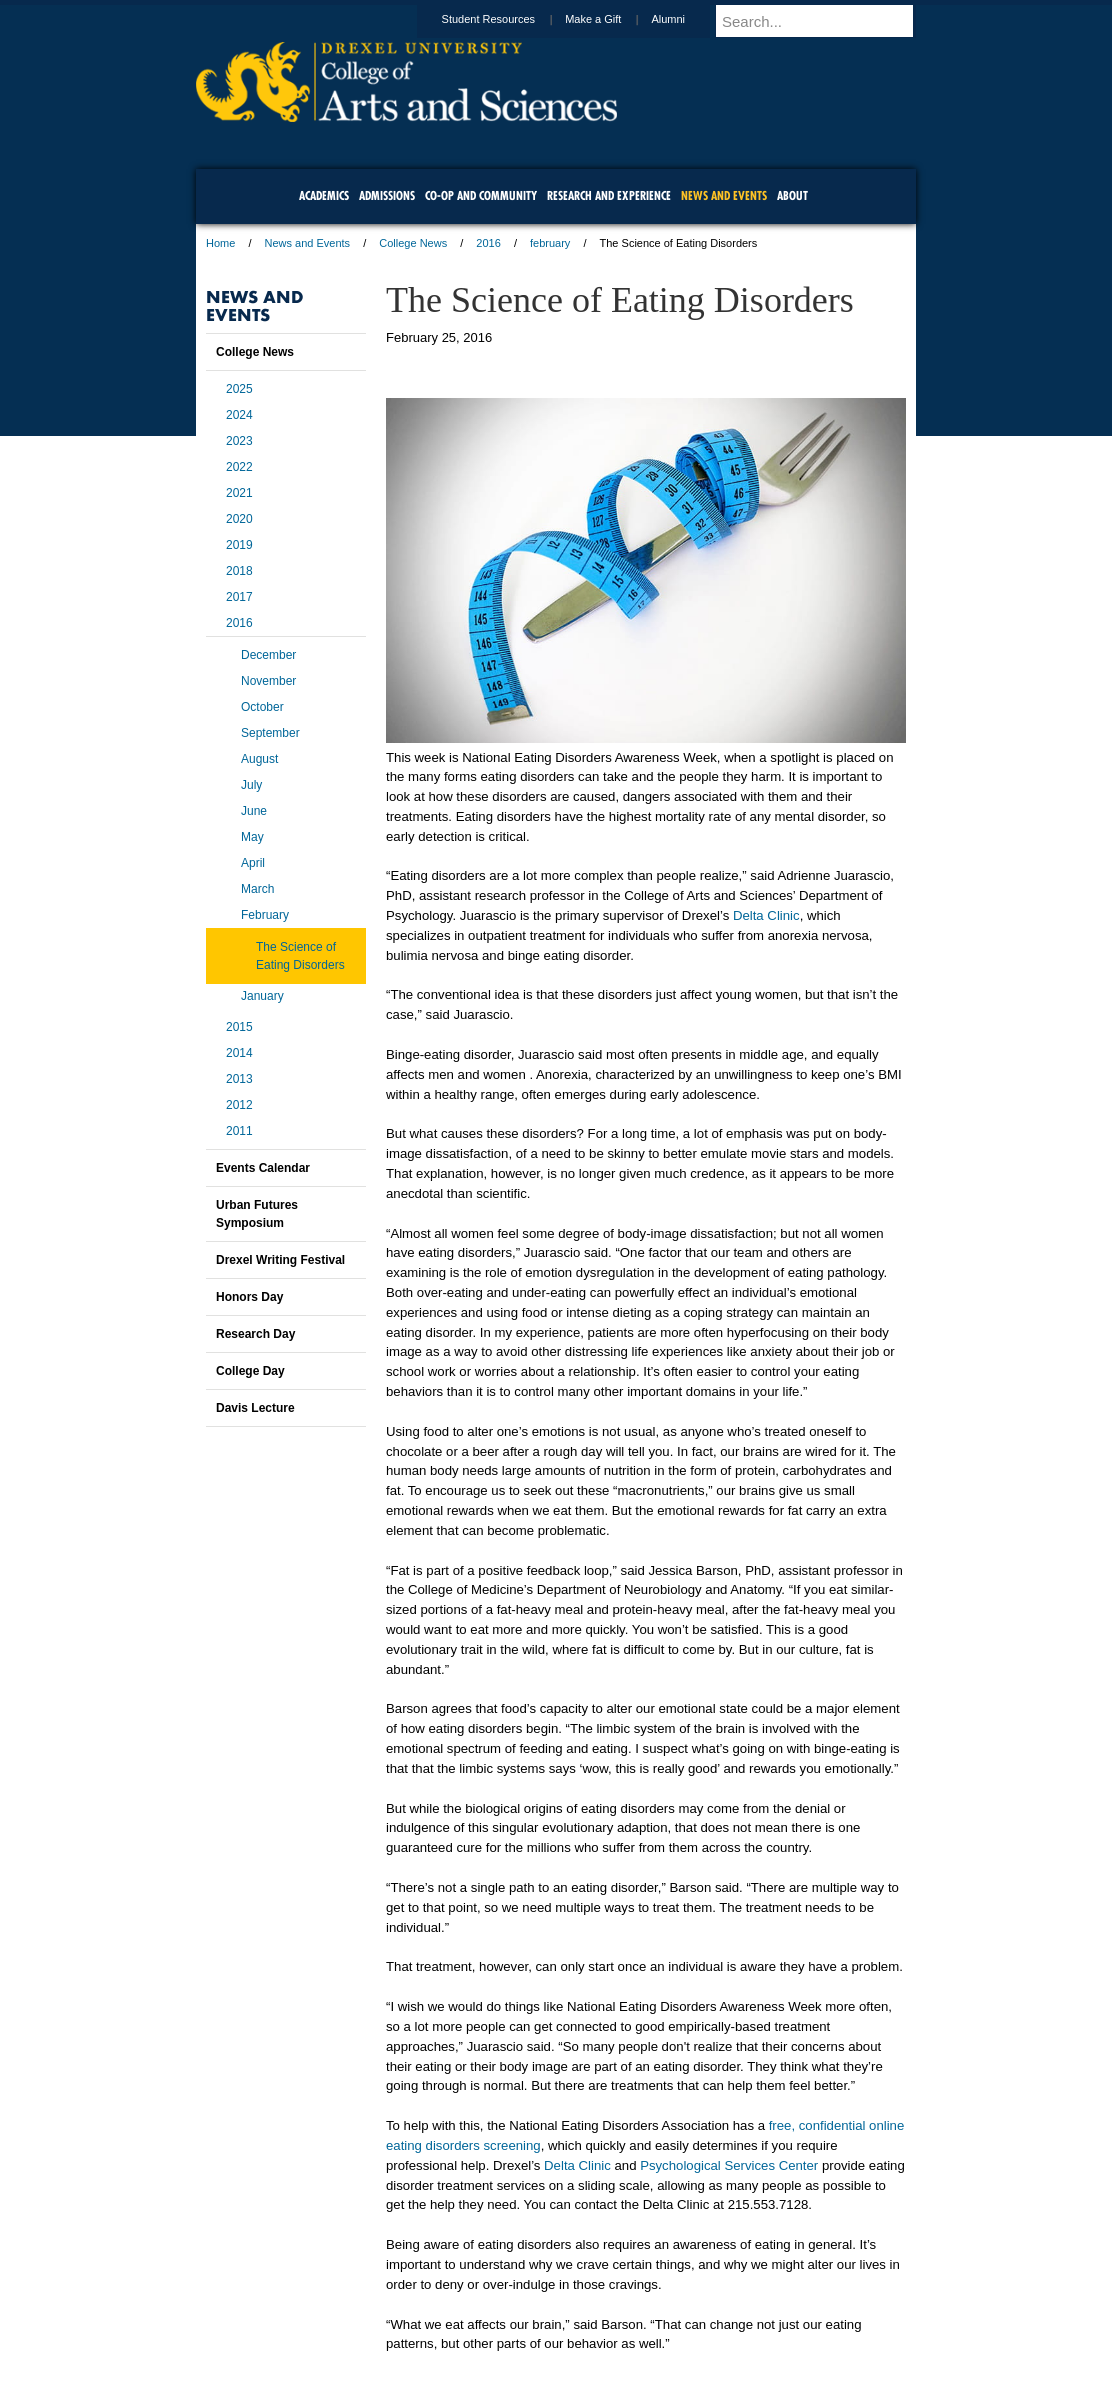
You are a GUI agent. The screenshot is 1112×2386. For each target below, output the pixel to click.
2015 (239, 1027)
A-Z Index (357, 2316)
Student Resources (508, 19)
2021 (239, 493)
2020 (239, 519)
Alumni (687, 19)
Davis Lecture (255, 1408)
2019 (239, 545)
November (268, 681)
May (252, 837)
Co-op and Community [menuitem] (481, 195)
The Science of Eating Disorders (300, 956)
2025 (239, 389)
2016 (488, 243)
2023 (239, 441)
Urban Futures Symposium (257, 1214)
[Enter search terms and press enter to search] (825, 21)
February (265, 915)
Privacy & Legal (550, 2316)
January (262, 996)
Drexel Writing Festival (280, 1260)
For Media (420, 2316)
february (550, 243)
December (268, 655)
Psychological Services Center (729, 2165)
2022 (239, 467)
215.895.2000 (729, 2370)
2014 (239, 1053)
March (257, 889)
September (270, 733)
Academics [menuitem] (324, 195)
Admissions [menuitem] (387, 195)
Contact (621, 2316)
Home (220, 243)
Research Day (255, 1334)
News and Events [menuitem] (724, 195)
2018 (239, 571)
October (262, 707)
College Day (250, 1371)
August (259, 759)
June (254, 811)
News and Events (308, 243)
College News (413, 243)
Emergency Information (539, 2336)
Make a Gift (612, 19)
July (251, 785)
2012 (239, 1105)
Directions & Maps (698, 2316)
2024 (239, 415)
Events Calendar (263, 1168)
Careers (478, 2316)
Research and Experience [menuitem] (609, 195)
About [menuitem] (792, 195)
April (253, 863)
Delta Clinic (766, 915)
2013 (239, 1079)
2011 (239, 1131)
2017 (239, 597)
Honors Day (249, 1297)
